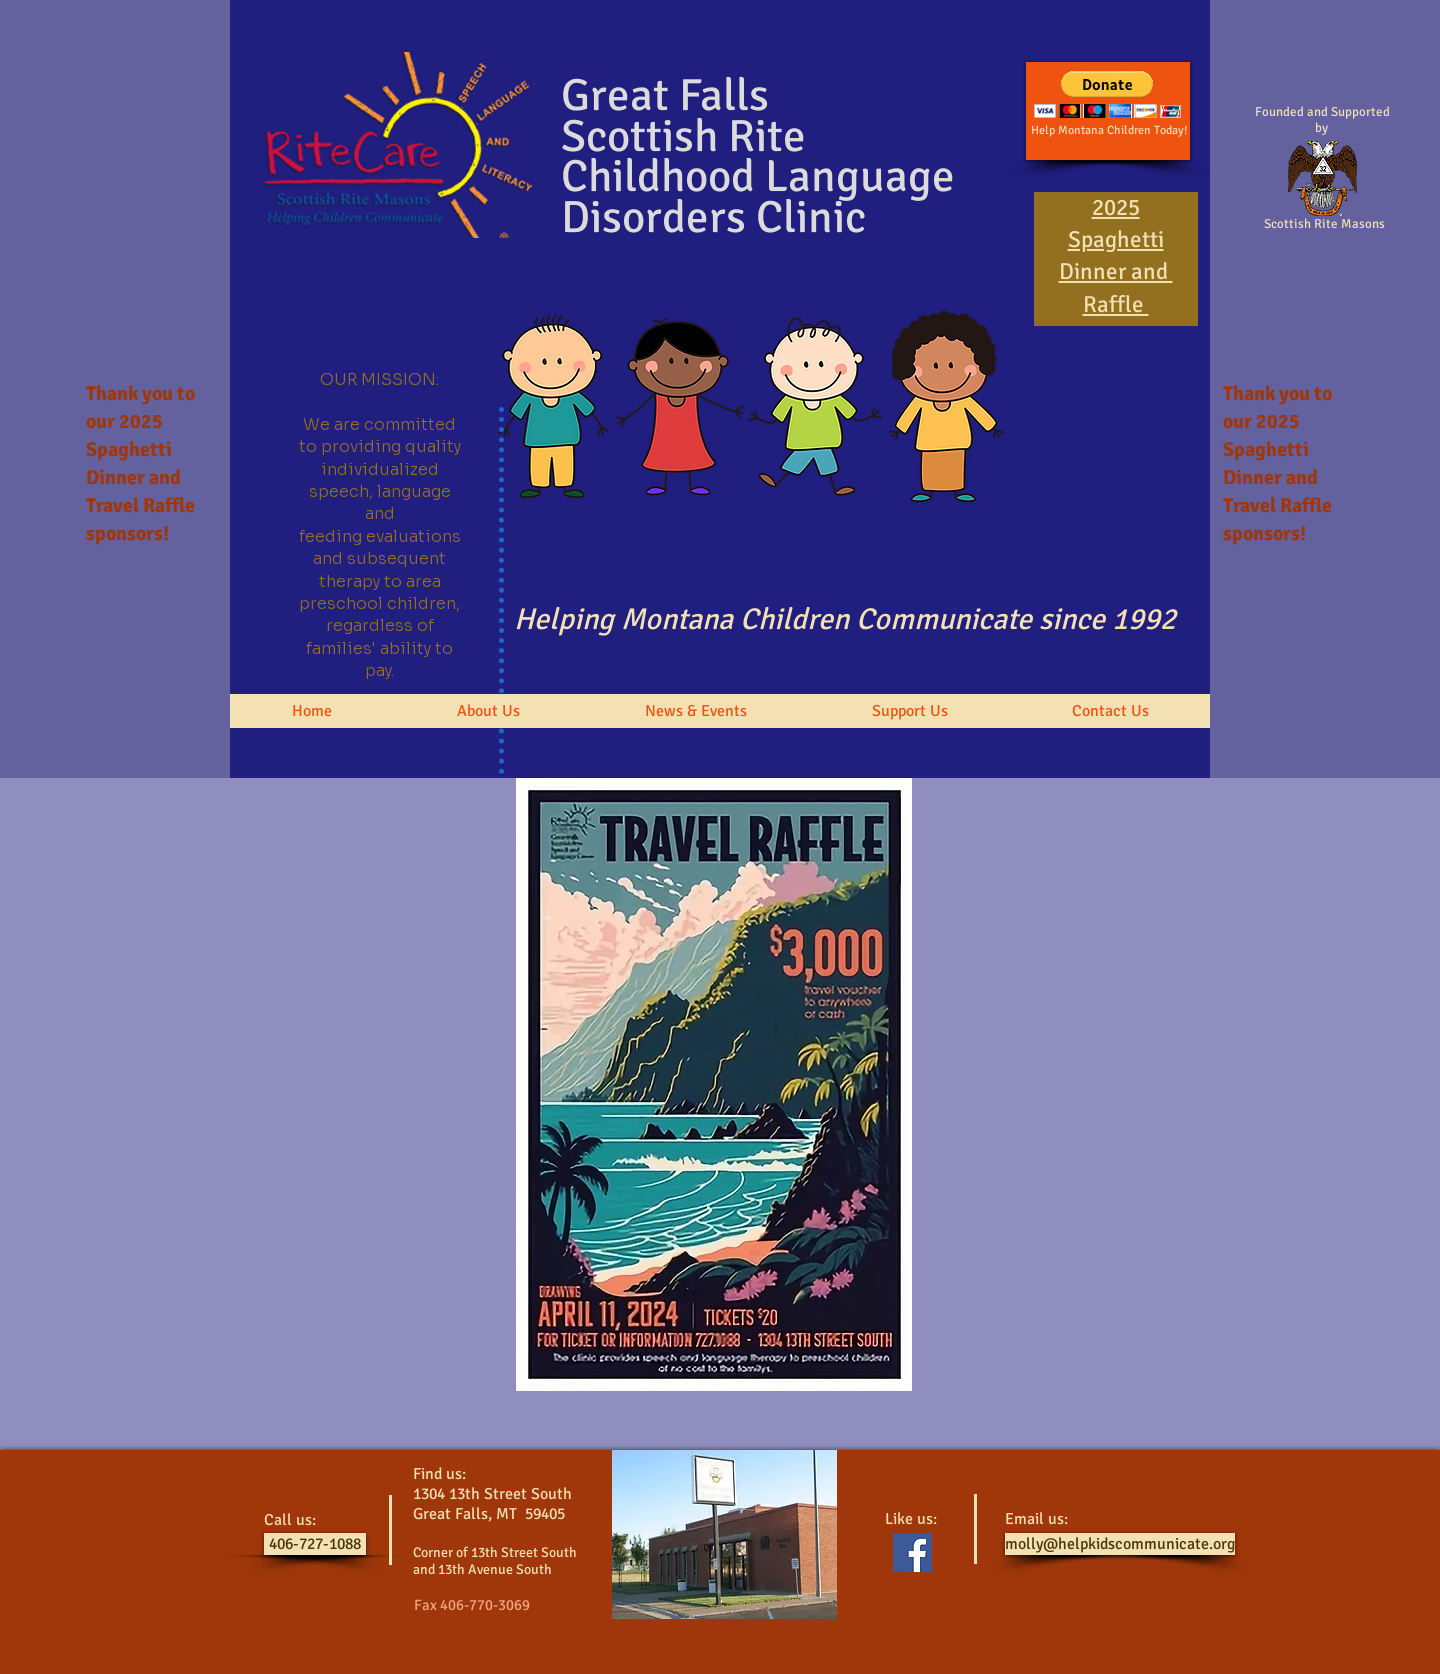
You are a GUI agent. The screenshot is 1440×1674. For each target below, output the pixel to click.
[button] (488, 711)
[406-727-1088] (315, 1544)
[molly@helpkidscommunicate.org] (1120, 1544)
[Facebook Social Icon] (912, 1552)
